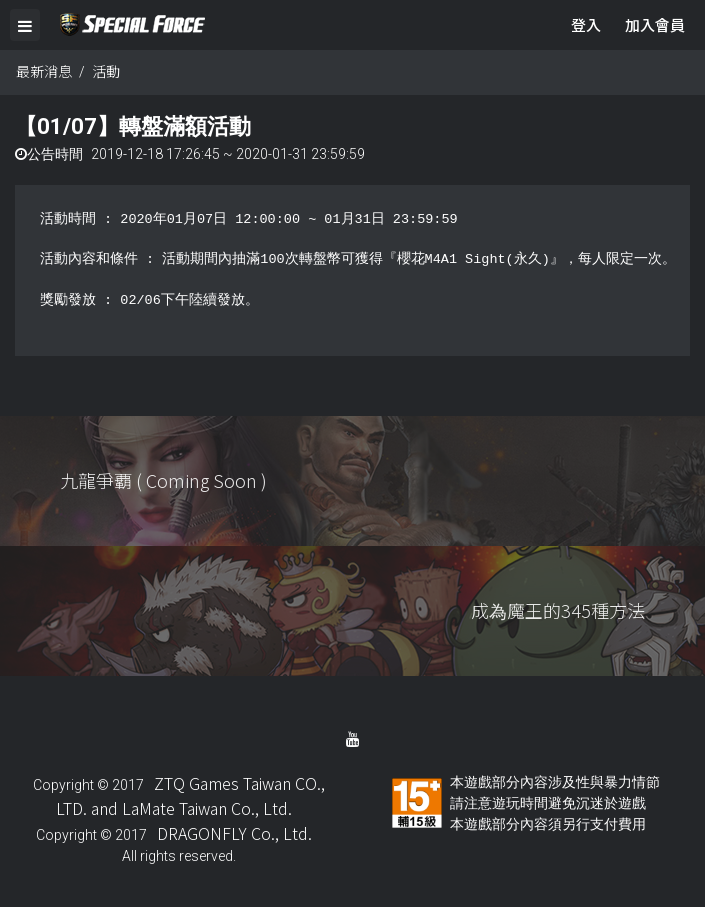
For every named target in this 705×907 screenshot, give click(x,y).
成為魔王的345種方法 (558, 610)
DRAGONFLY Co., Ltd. (234, 833)
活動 (106, 71)
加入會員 (655, 24)
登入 (586, 24)
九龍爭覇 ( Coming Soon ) (163, 480)
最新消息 (44, 71)
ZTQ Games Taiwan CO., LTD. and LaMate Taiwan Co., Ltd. (190, 795)
